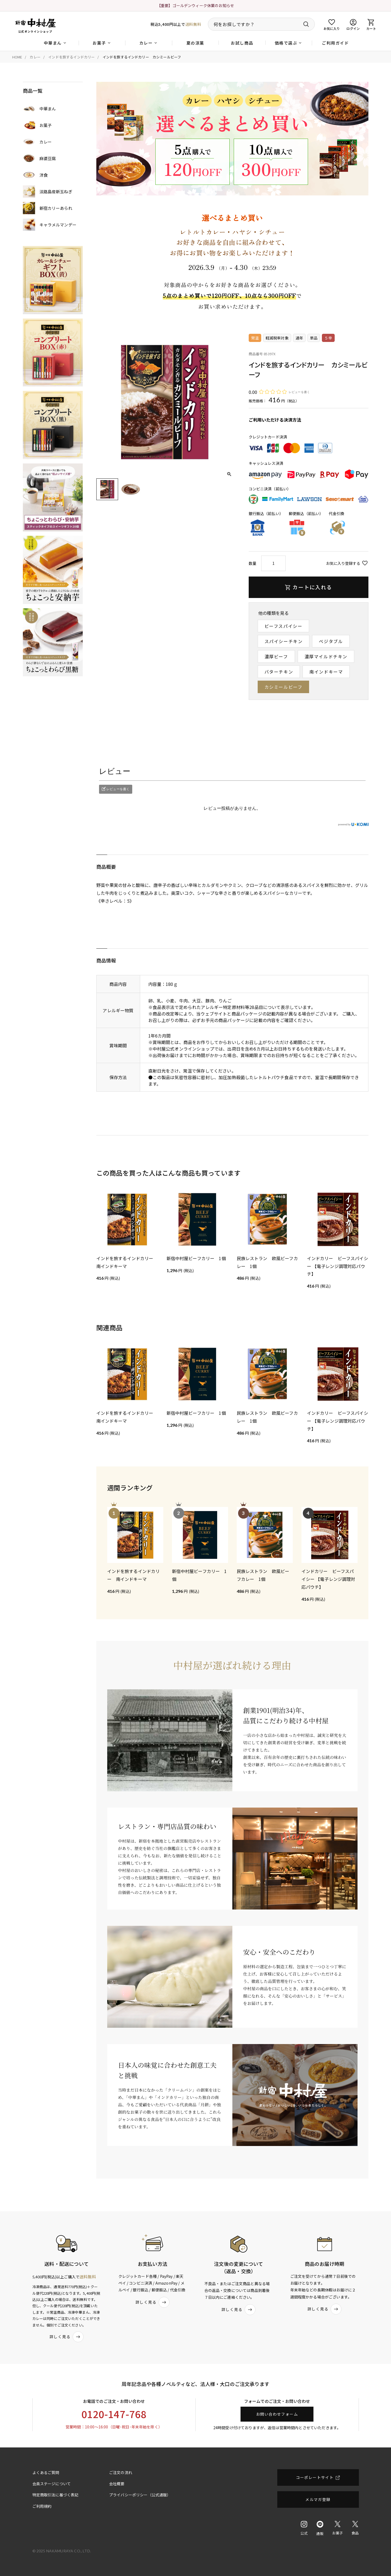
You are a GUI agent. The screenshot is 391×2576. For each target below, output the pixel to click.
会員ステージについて (51, 2483)
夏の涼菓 (195, 43)
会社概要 (117, 2483)
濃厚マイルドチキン (325, 656)
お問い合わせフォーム (277, 2414)
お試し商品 (242, 43)
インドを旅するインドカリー (71, 57)
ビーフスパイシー (283, 626)
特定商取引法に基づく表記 (55, 2494)
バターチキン (278, 671)
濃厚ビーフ (276, 656)
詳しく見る (67, 2336)
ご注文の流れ (120, 2472)
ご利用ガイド (335, 43)
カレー (35, 57)
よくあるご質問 (45, 2472)
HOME (17, 57)
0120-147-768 (114, 2414)
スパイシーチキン (283, 641)
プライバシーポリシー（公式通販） (140, 2494)
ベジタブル (331, 641)
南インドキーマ (326, 671)
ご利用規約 (42, 2506)
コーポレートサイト (315, 2477)
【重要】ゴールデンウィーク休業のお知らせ (195, 5)
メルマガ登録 (317, 2499)
